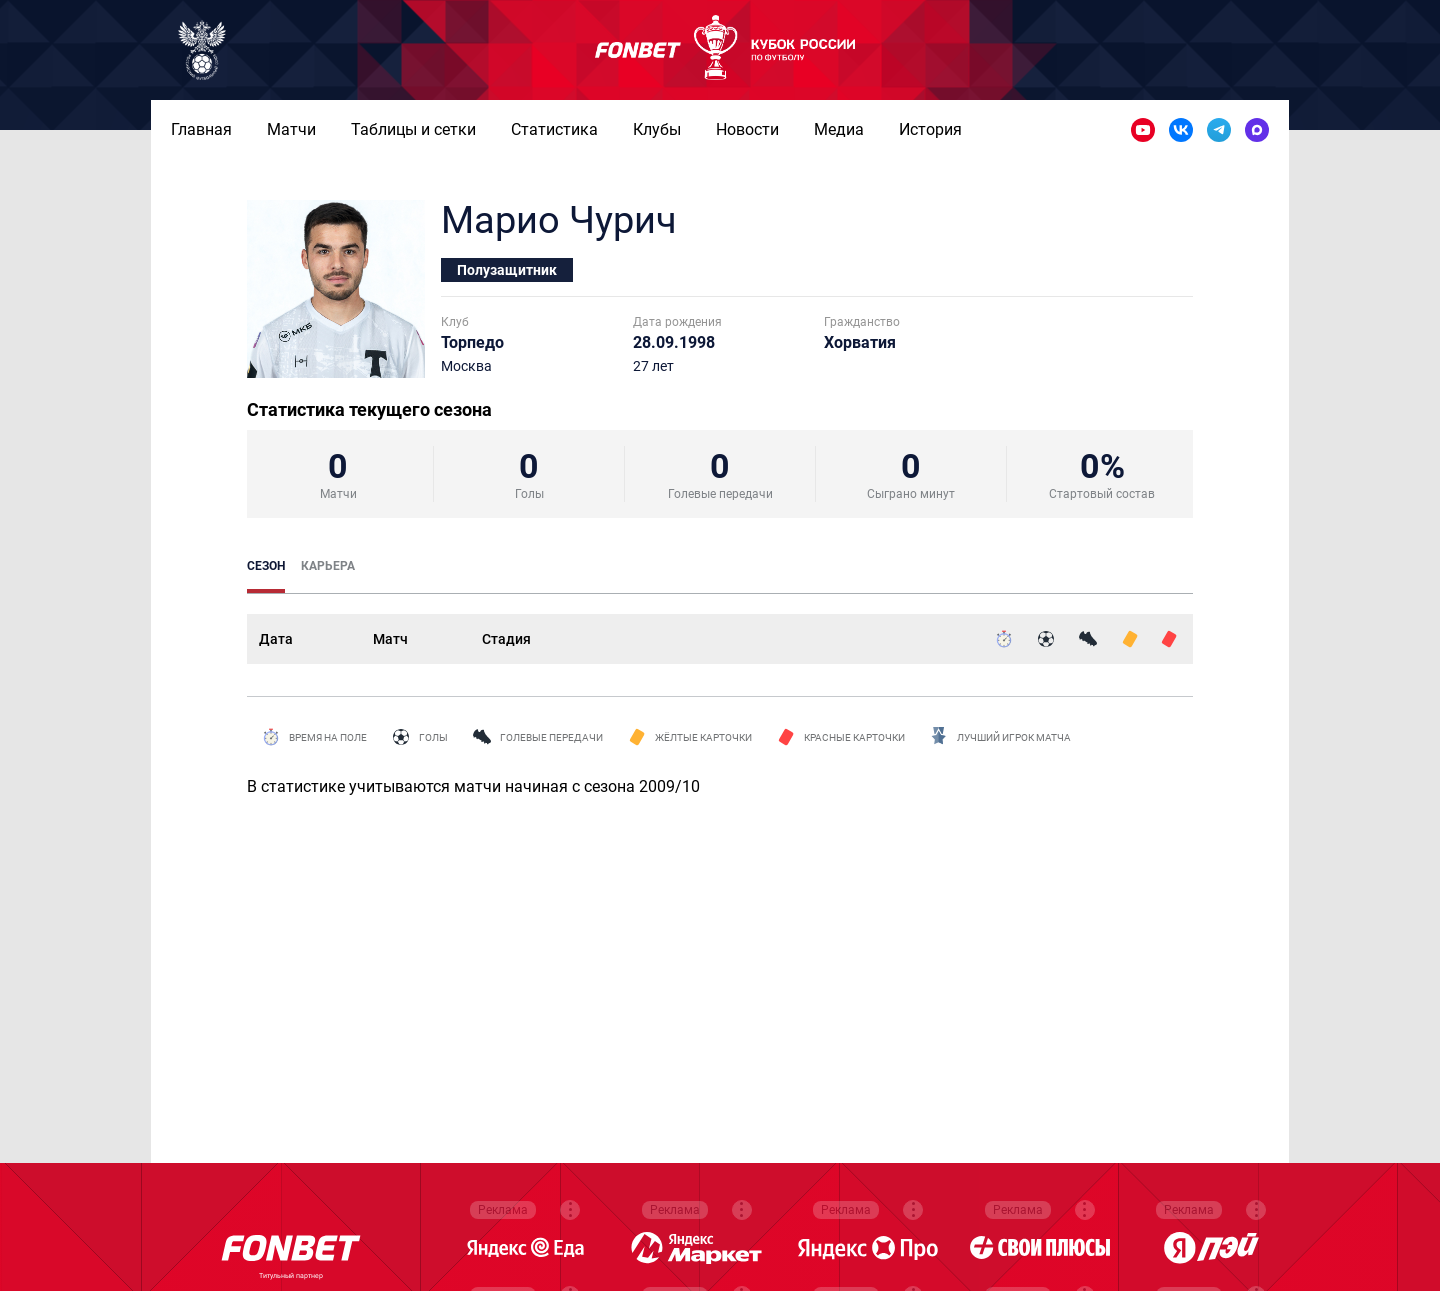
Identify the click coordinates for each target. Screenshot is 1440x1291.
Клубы (657, 129)
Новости (747, 129)
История (930, 129)
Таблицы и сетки (413, 129)
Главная (201, 129)
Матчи (291, 129)
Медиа (839, 129)
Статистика (554, 129)
